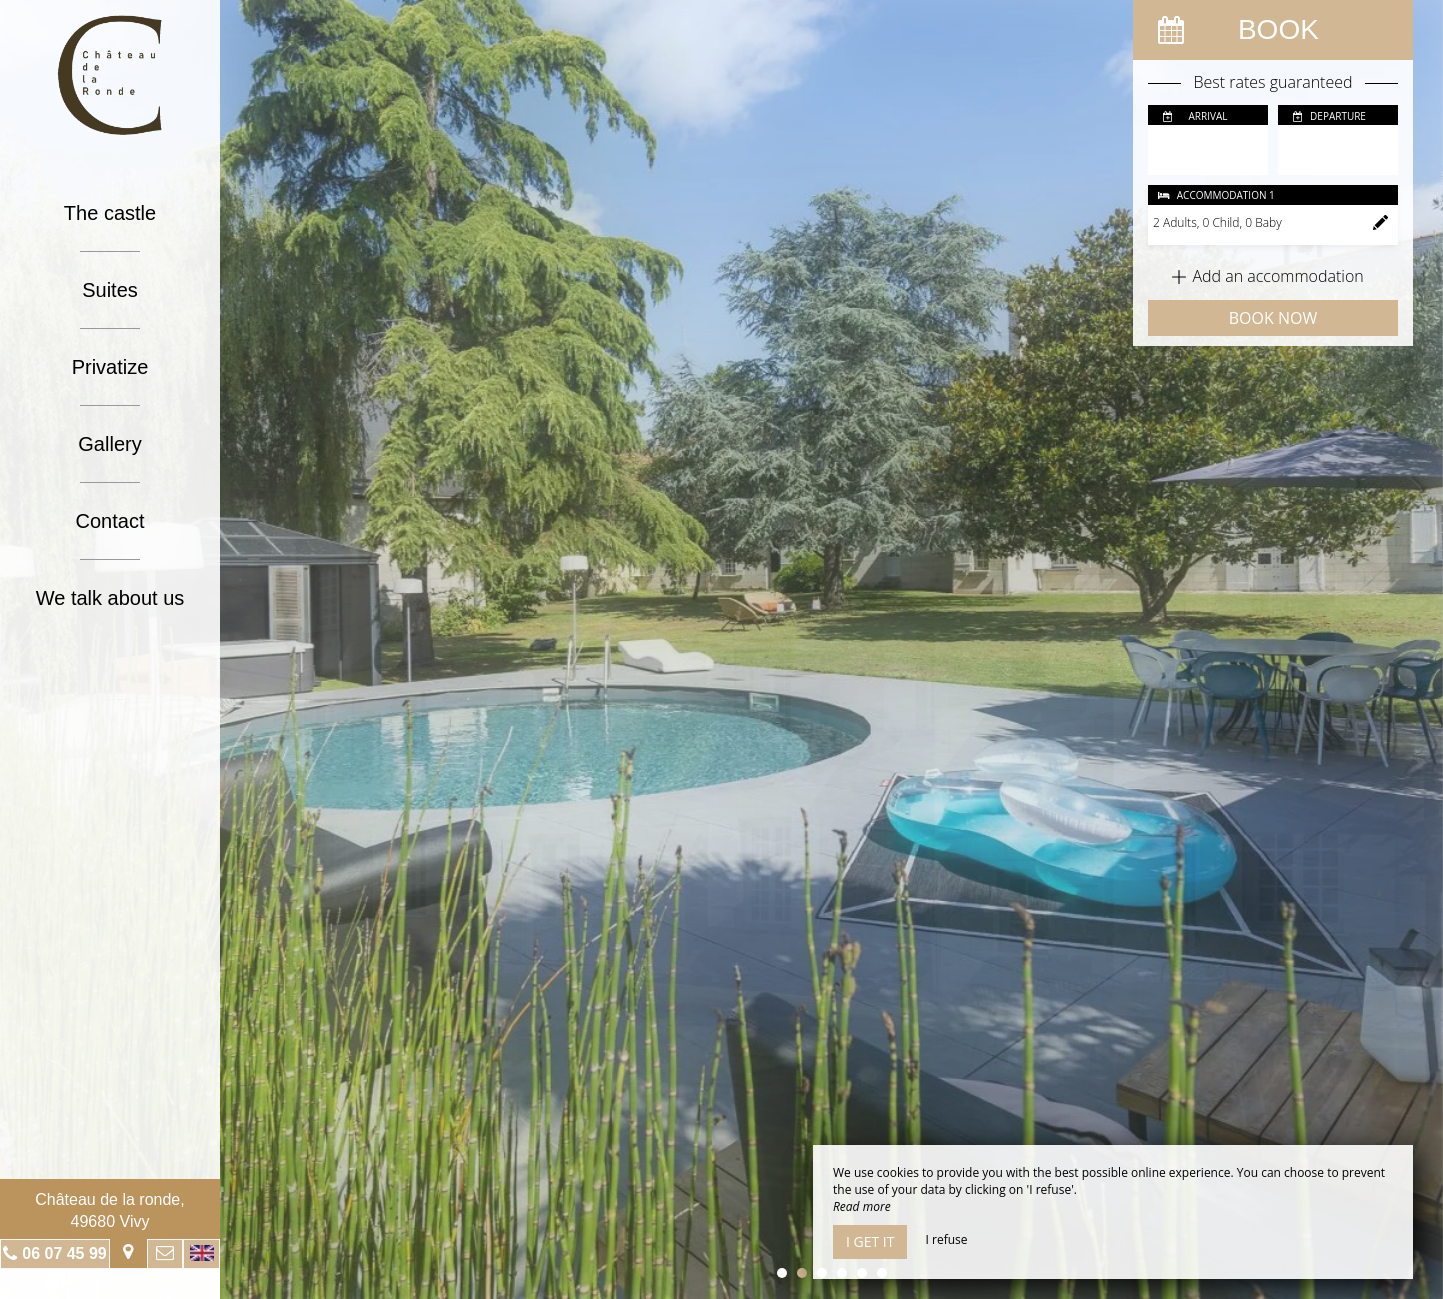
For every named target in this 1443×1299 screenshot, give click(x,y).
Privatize (110, 367)
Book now (1273, 318)
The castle (110, 213)
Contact (110, 521)
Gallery (109, 444)
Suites (110, 290)
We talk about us (110, 598)
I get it (870, 1241)
